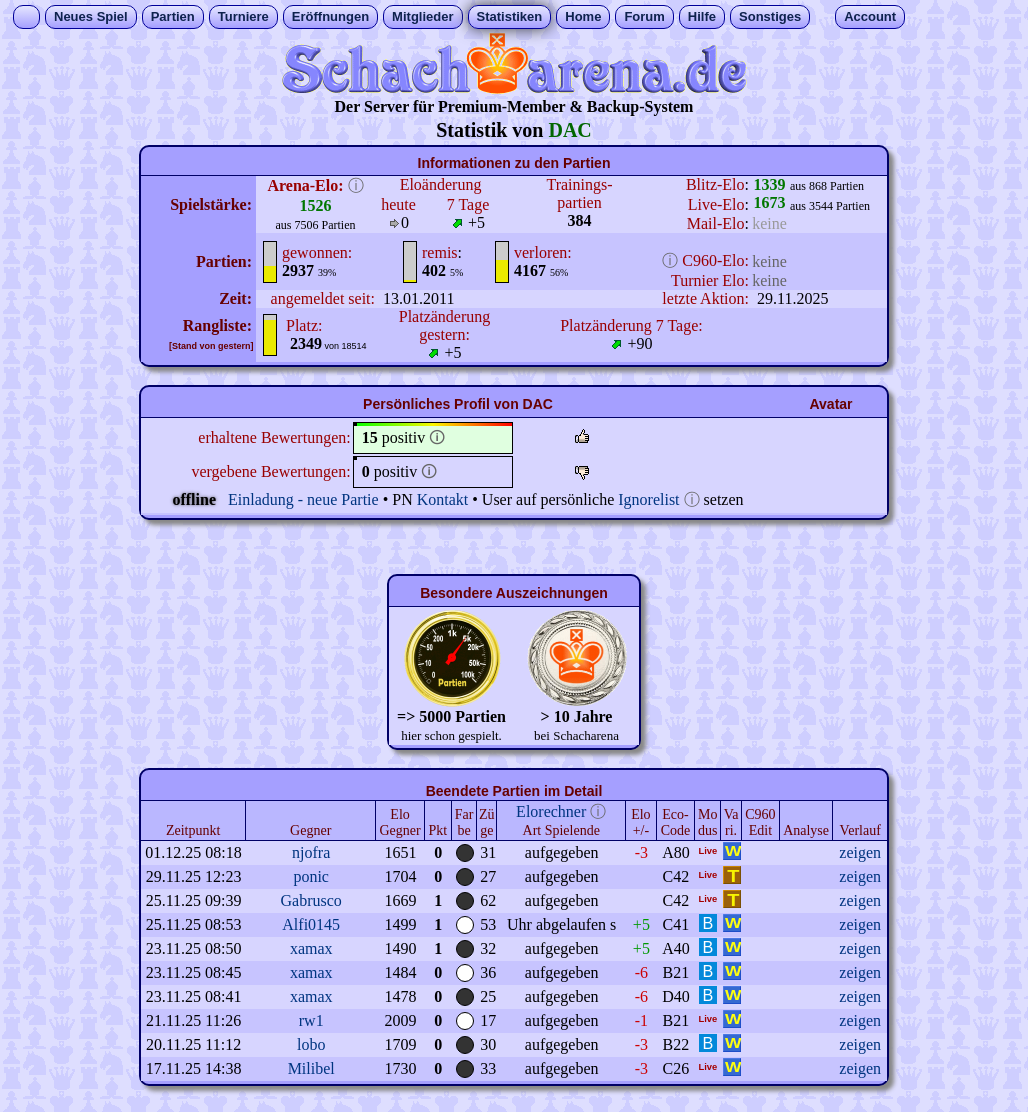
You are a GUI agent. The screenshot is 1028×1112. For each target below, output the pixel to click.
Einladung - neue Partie (303, 499)
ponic (311, 876)
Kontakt (443, 499)
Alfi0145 (311, 924)
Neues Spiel (91, 16)
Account (870, 16)
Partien (173, 16)
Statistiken (510, 16)
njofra (311, 852)
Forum (644, 16)
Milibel (311, 1068)
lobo (311, 1044)
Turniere (243, 16)
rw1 (311, 1020)
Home (583, 16)
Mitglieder (422, 16)
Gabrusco (311, 900)
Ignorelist (648, 499)
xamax (311, 948)
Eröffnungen (330, 16)
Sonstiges (770, 16)
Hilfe (702, 16)
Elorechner (551, 811)
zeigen (860, 852)
